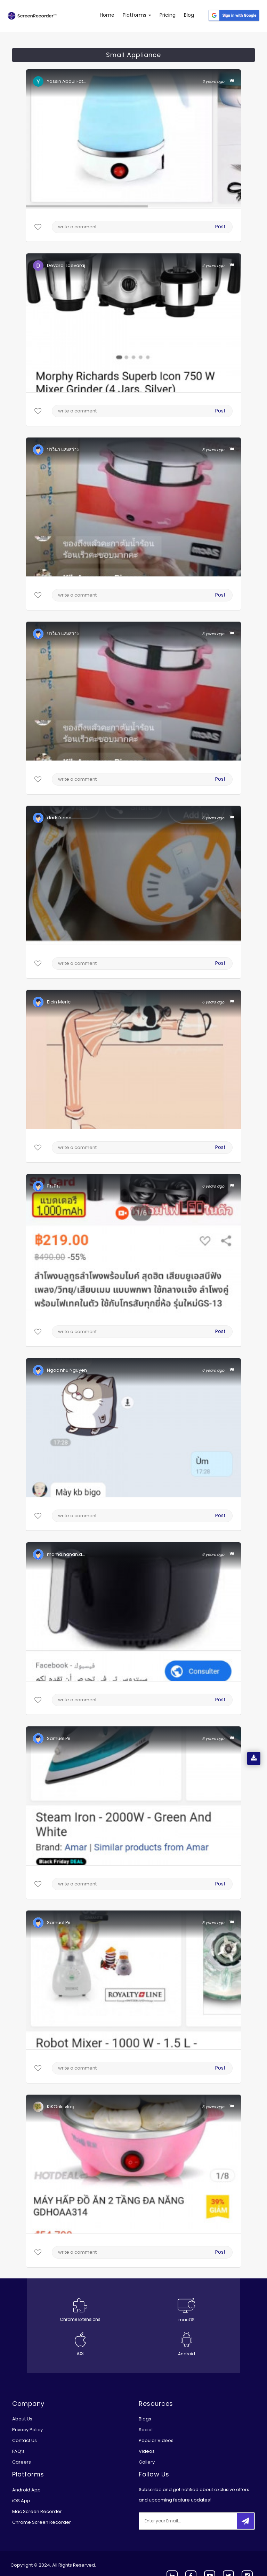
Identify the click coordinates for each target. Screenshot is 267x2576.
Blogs (145, 2419)
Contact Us (24, 2440)
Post (220, 226)
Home (107, 14)
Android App (26, 2490)
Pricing (168, 14)
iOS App (21, 2500)
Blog (189, 14)
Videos (147, 2451)
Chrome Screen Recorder (41, 2522)
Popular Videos (156, 2440)
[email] (185, 2521)
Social (146, 2429)
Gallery (147, 2462)
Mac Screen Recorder (37, 2511)
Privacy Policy (27, 2429)
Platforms (137, 14)
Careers (21, 2462)
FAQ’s (18, 2451)
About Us (22, 2419)
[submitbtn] (245, 2521)
